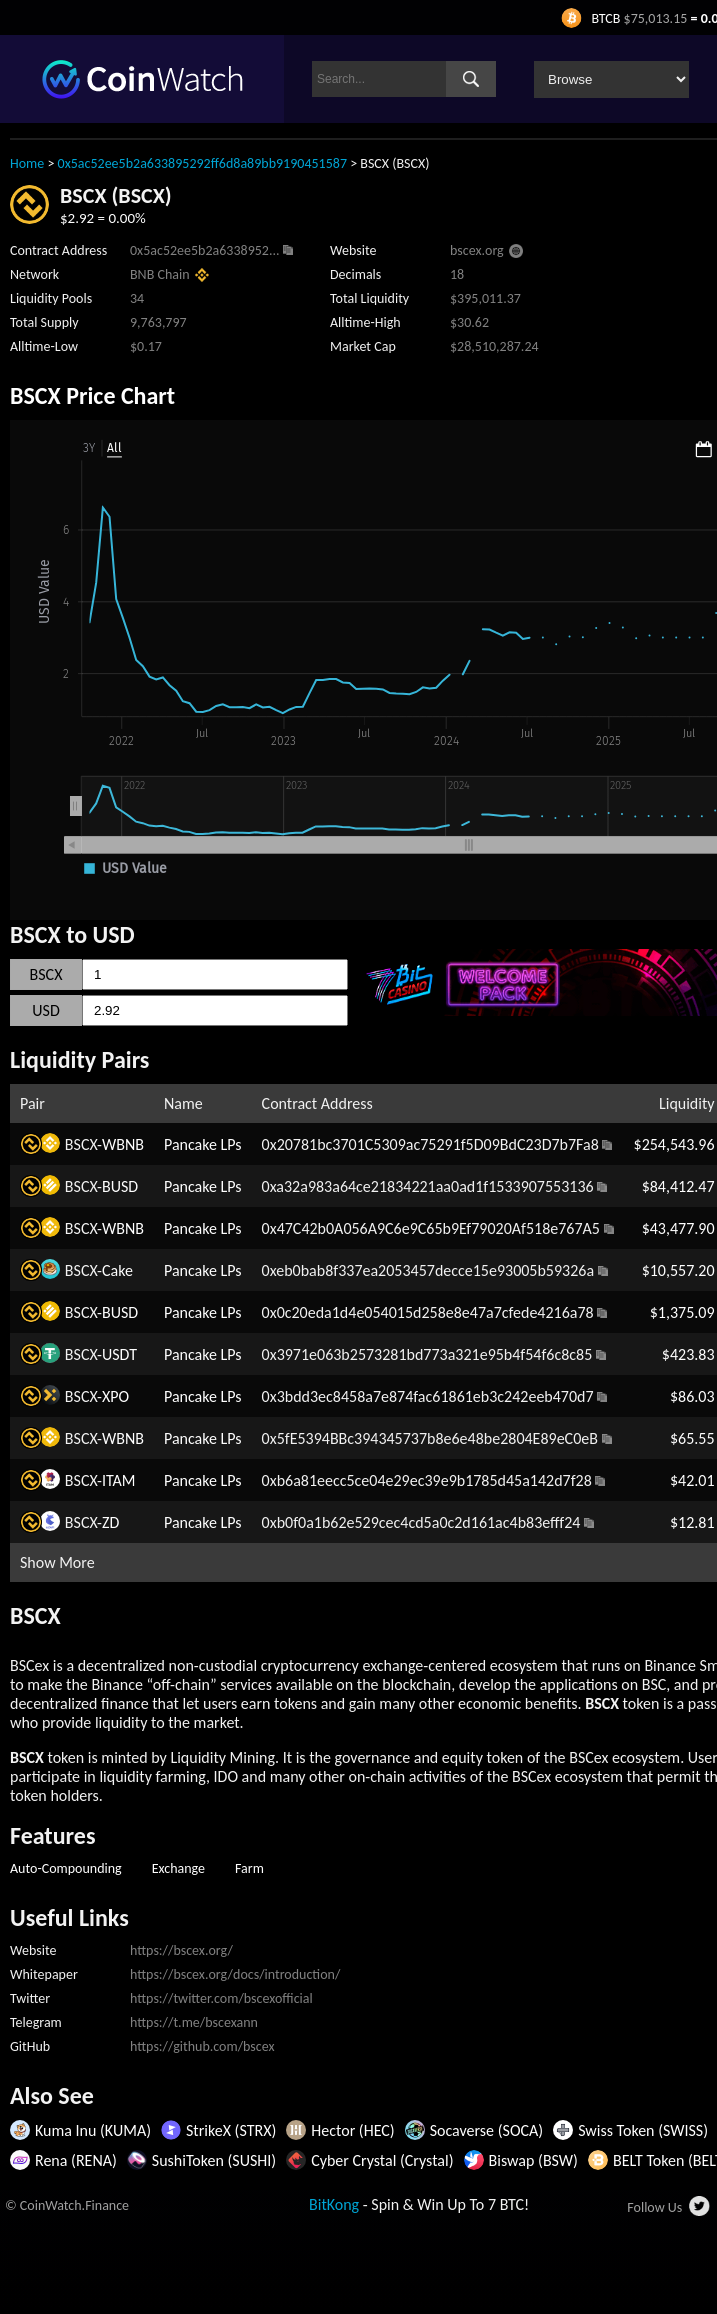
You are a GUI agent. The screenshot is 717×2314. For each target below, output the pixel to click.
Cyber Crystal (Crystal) (382, 2160)
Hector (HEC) (352, 2130)
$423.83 (688, 1354)
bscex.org (477, 250)
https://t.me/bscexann (194, 2022)
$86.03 (692, 1396)
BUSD (120, 1186)
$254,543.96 (674, 1144)
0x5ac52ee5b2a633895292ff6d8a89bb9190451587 (202, 163)
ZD (110, 1522)
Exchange (178, 1868)
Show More (57, 1562)
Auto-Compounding (66, 1868)
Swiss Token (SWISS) (643, 2130)
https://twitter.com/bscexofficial (221, 1998)
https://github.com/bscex (202, 2046)
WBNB (123, 1144)
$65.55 (692, 1438)
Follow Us (654, 2207)
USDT (119, 1354)
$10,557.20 (678, 1270)
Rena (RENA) (76, 2160)
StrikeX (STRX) (231, 2130)
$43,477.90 (678, 1228)
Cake (117, 1270)
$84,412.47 (678, 1186)
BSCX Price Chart (92, 395)
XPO (115, 1396)
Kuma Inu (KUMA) (93, 2130)
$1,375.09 (682, 1312)
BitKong (334, 2204)
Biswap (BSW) (533, 2160)
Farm (249, 1868)
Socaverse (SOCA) (486, 2130)
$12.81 (692, 1522)
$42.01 (692, 1480)
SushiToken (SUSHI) (214, 2160)
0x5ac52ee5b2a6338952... (205, 250)
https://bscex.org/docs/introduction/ (235, 1974)
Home (27, 163)
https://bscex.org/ (181, 1950)
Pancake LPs (203, 1144)
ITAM (119, 1480)
